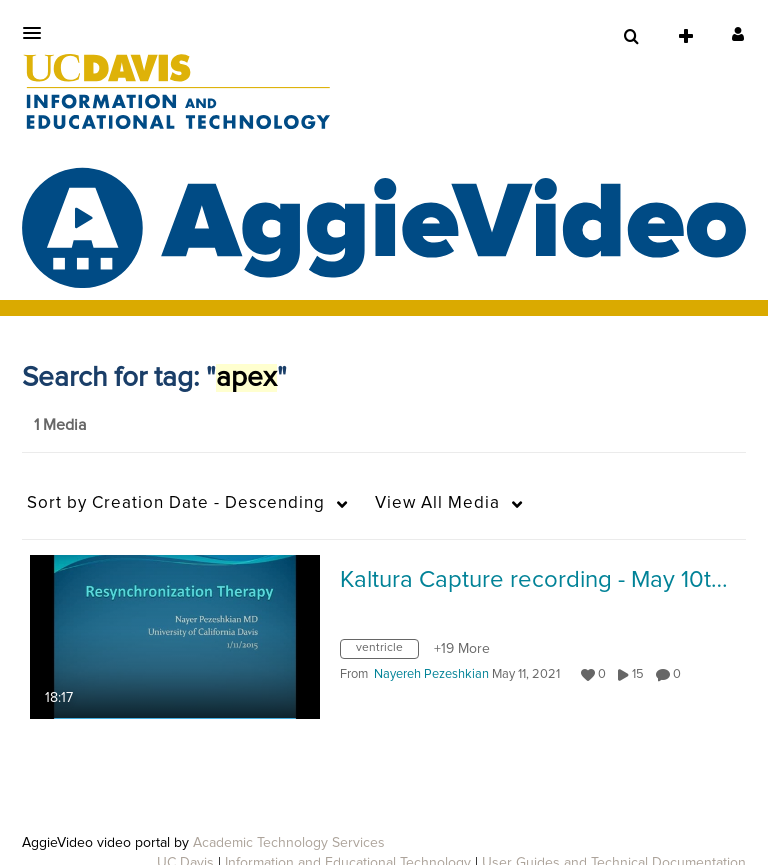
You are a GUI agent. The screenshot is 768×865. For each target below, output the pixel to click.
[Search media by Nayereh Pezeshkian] (431, 674)
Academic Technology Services (289, 843)
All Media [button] (437, 503)
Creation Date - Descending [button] (176, 503)
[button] (38, 33)
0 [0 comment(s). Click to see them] (680, 674)
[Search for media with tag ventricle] (387, 653)
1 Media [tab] (60, 425)
